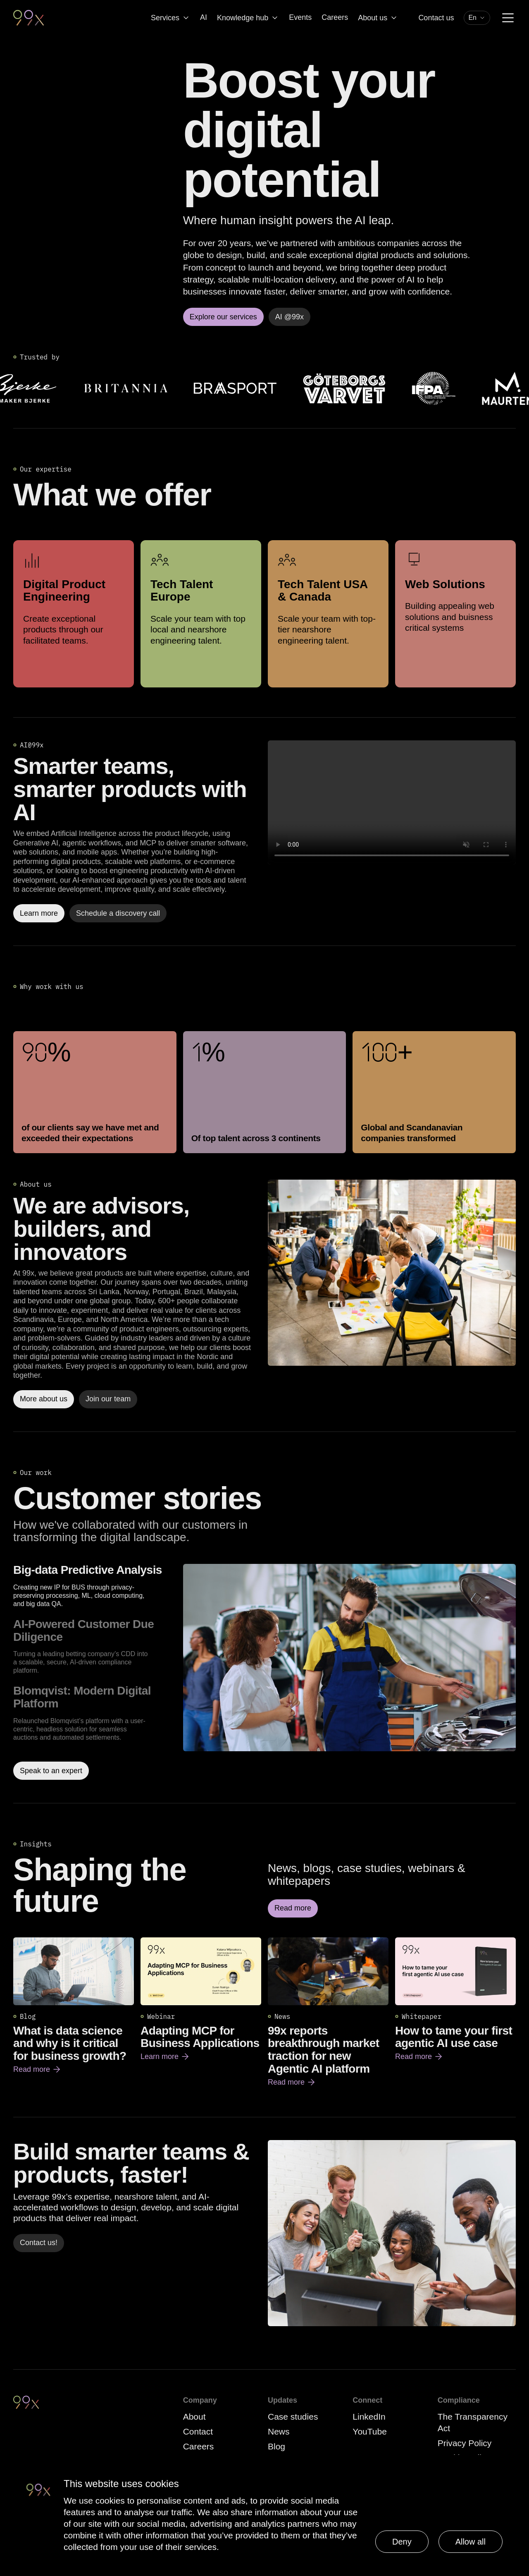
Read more (37, 2069)
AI (203, 17)
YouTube (370, 2431)
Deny (402, 2541)
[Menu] (508, 18)
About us (378, 18)
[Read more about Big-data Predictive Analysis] (349, 1672)
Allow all (470, 2541)
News (279, 2431)
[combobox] (477, 17)
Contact (198, 2431)
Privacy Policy (465, 2443)
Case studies (293, 2416)
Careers (335, 17)
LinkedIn (369, 2416)
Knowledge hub (248, 18)
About (194, 2416)
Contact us (436, 18)
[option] (94, 1586)
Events (300, 17)
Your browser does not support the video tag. (392, 802)
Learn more (165, 2056)
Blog (276, 2446)
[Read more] (392, 1273)
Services (170, 18)
